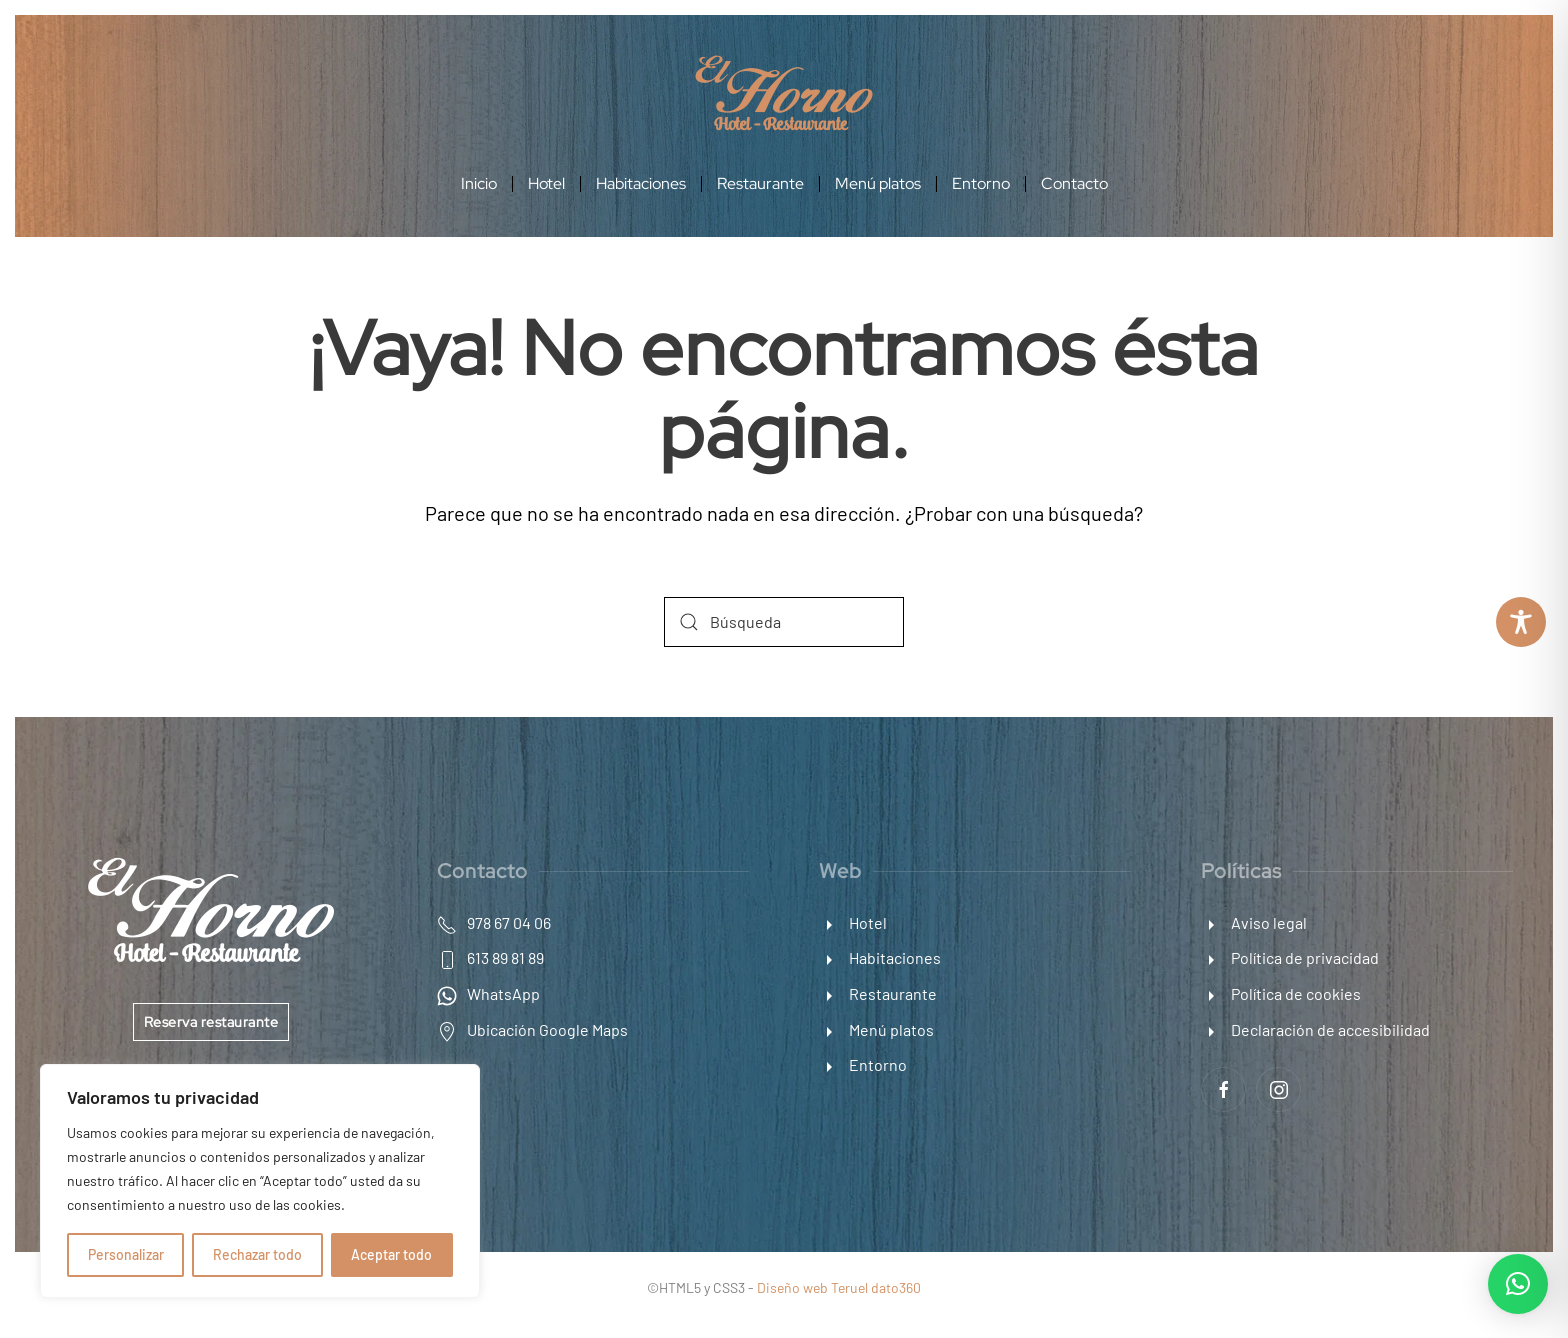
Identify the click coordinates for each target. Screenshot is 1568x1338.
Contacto (1074, 183)
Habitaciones (641, 183)
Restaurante (760, 183)
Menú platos (878, 183)
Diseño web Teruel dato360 (839, 1287)
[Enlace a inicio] (784, 90)
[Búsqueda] (784, 622)
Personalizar (126, 1254)
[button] (1518, 1284)
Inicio (479, 183)
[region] (260, 1181)
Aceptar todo (391, 1254)
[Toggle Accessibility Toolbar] (1521, 622)
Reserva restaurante (211, 1022)
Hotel (546, 183)
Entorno (981, 183)
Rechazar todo (257, 1254)
